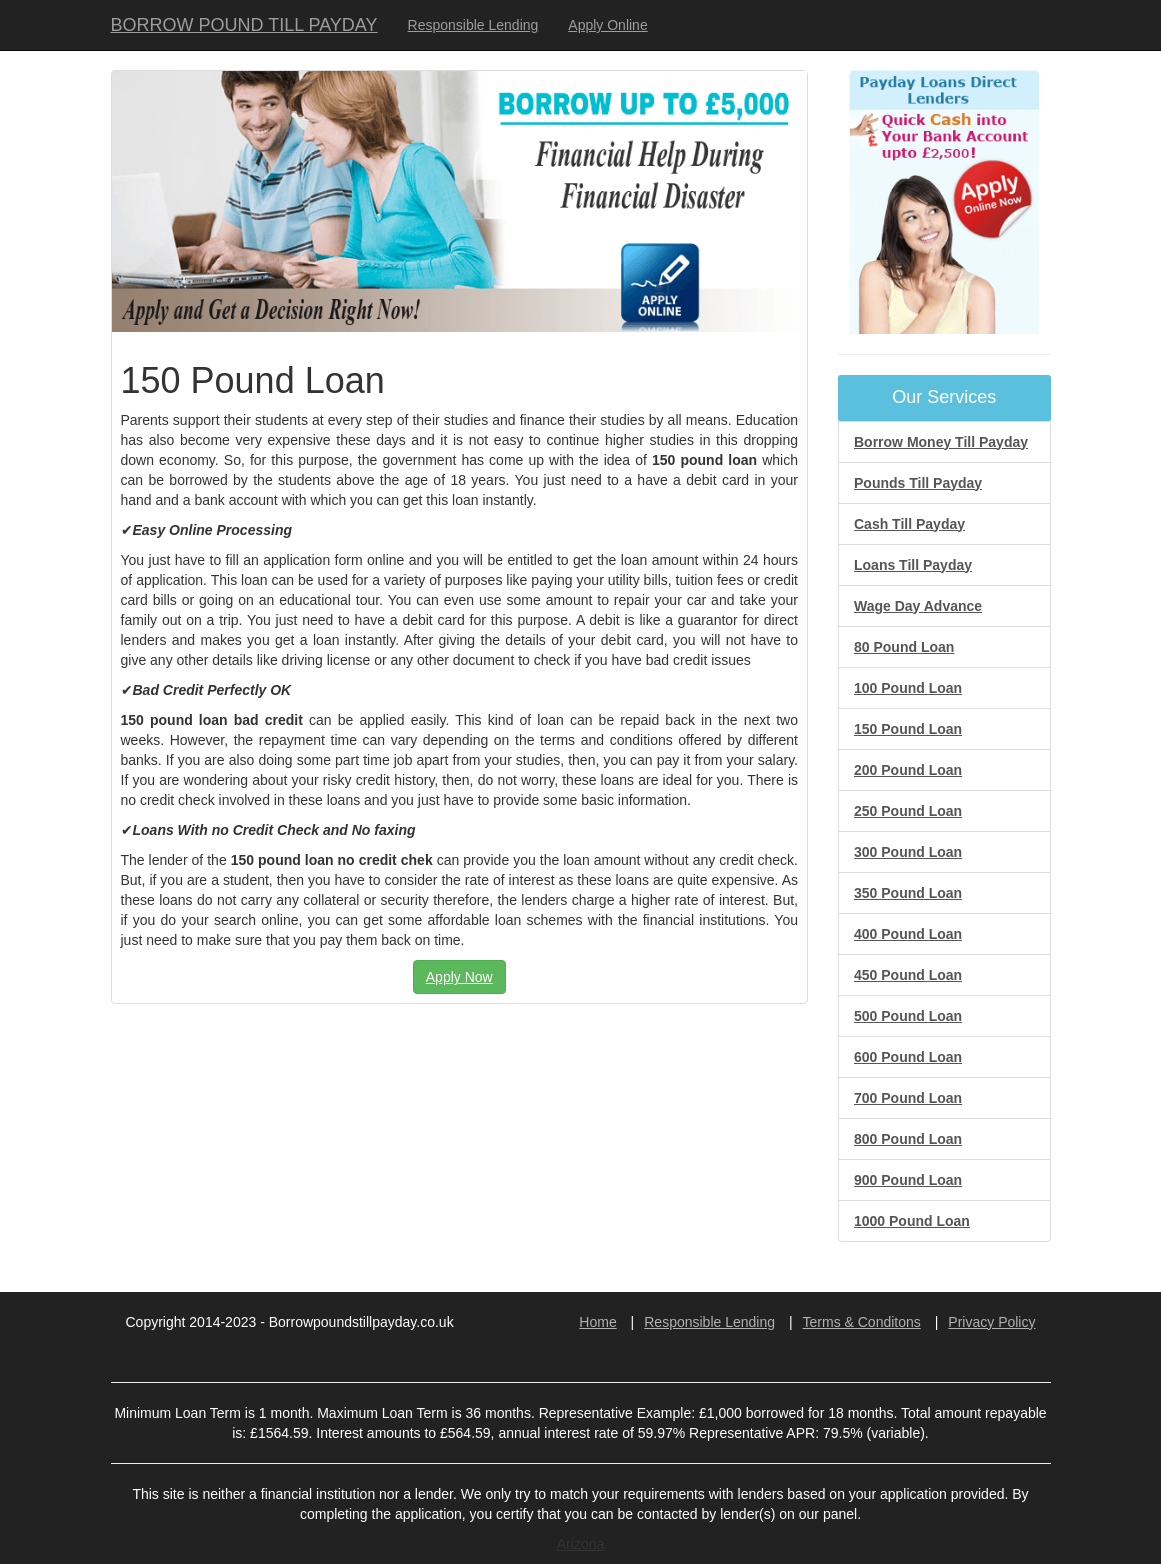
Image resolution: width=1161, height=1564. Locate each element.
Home (597, 1322)
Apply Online (607, 25)
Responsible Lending (473, 25)
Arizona (580, 1544)
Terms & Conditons (862, 1322)
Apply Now (459, 977)
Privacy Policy (991, 1322)
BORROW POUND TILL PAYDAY (244, 25)
